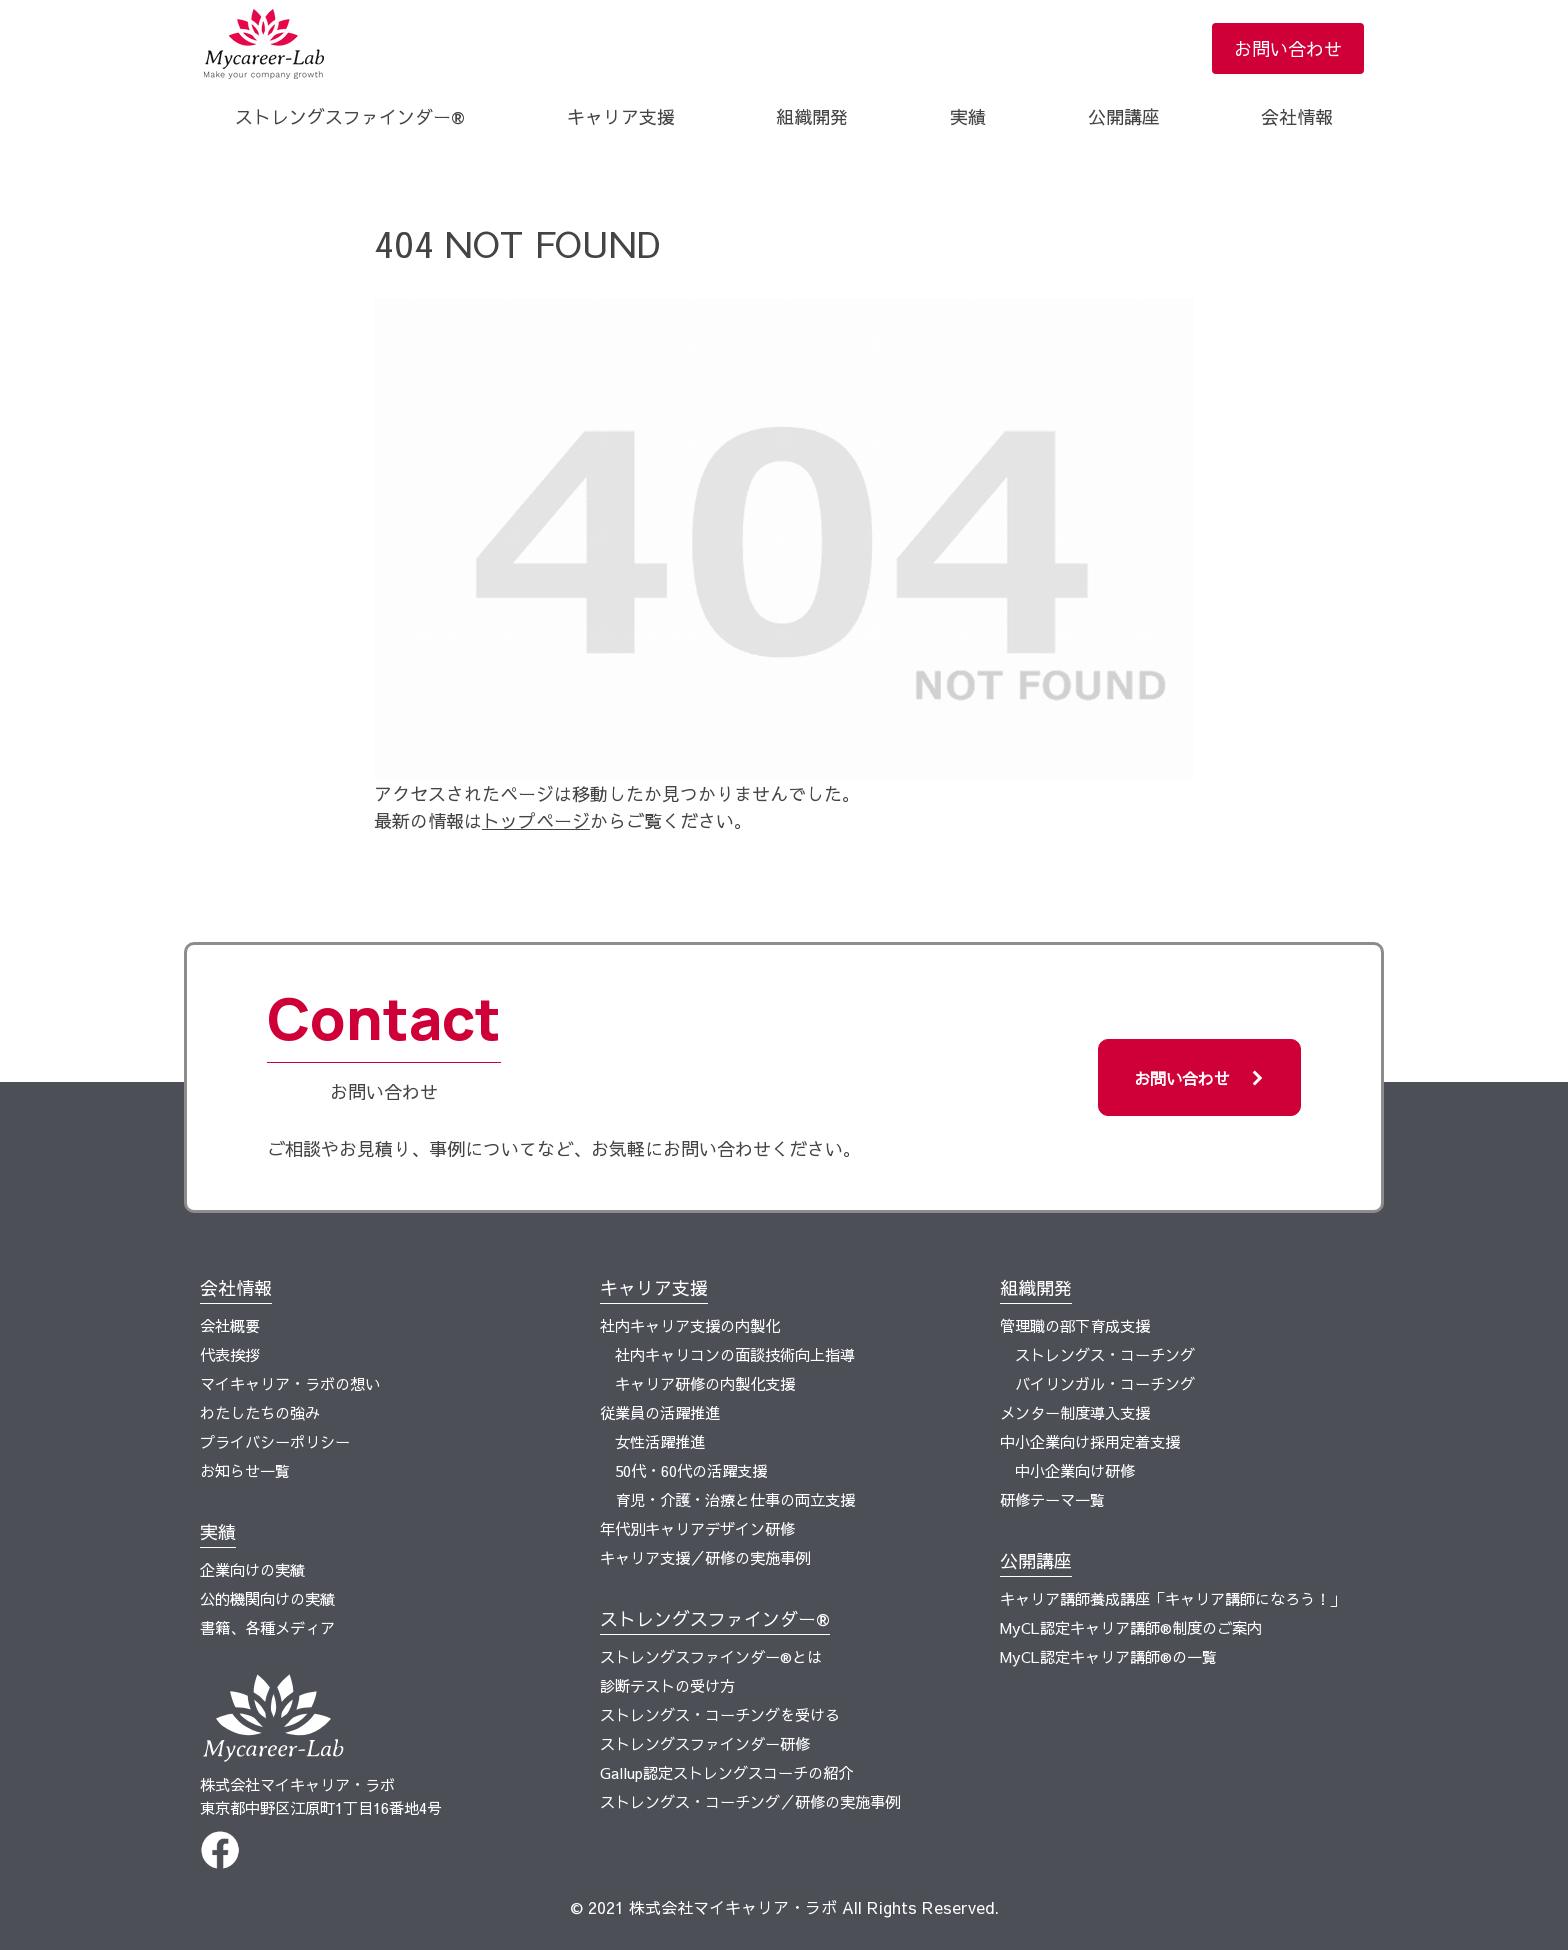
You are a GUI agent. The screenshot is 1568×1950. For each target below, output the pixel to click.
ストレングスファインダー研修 (705, 1743)
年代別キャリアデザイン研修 (697, 1528)
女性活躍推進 (660, 1441)
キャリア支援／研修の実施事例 (705, 1557)
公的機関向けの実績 (267, 1598)
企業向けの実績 (252, 1569)
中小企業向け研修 (1075, 1470)
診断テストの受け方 (667, 1685)
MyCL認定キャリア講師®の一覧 (1108, 1656)
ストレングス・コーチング (1105, 1354)
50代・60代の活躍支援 (691, 1470)
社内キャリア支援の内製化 (690, 1325)
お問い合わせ (1288, 48)
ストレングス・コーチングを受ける (720, 1714)
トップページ (536, 820)
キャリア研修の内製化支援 (705, 1383)
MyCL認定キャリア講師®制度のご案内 (1131, 1627)
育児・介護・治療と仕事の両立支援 (735, 1499)
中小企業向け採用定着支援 (1090, 1441)
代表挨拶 (230, 1354)
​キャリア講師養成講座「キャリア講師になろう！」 (1172, 1598)
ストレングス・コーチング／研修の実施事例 (750, 1801)
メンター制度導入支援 (1075, 1412)
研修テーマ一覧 (1052, 1499)
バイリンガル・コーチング (1105, 1383)
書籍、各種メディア (267, 1627)
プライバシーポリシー (275, 1441)
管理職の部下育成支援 (1075, 1325)
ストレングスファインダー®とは (711, 1656)
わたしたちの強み (260, 1412)
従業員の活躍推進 (660, 1412)
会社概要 (230, 1325)
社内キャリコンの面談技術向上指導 (735, 1354)
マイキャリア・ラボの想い (290, 1383)
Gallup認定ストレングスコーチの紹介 (726, 1772)
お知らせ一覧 (245, 1470)
